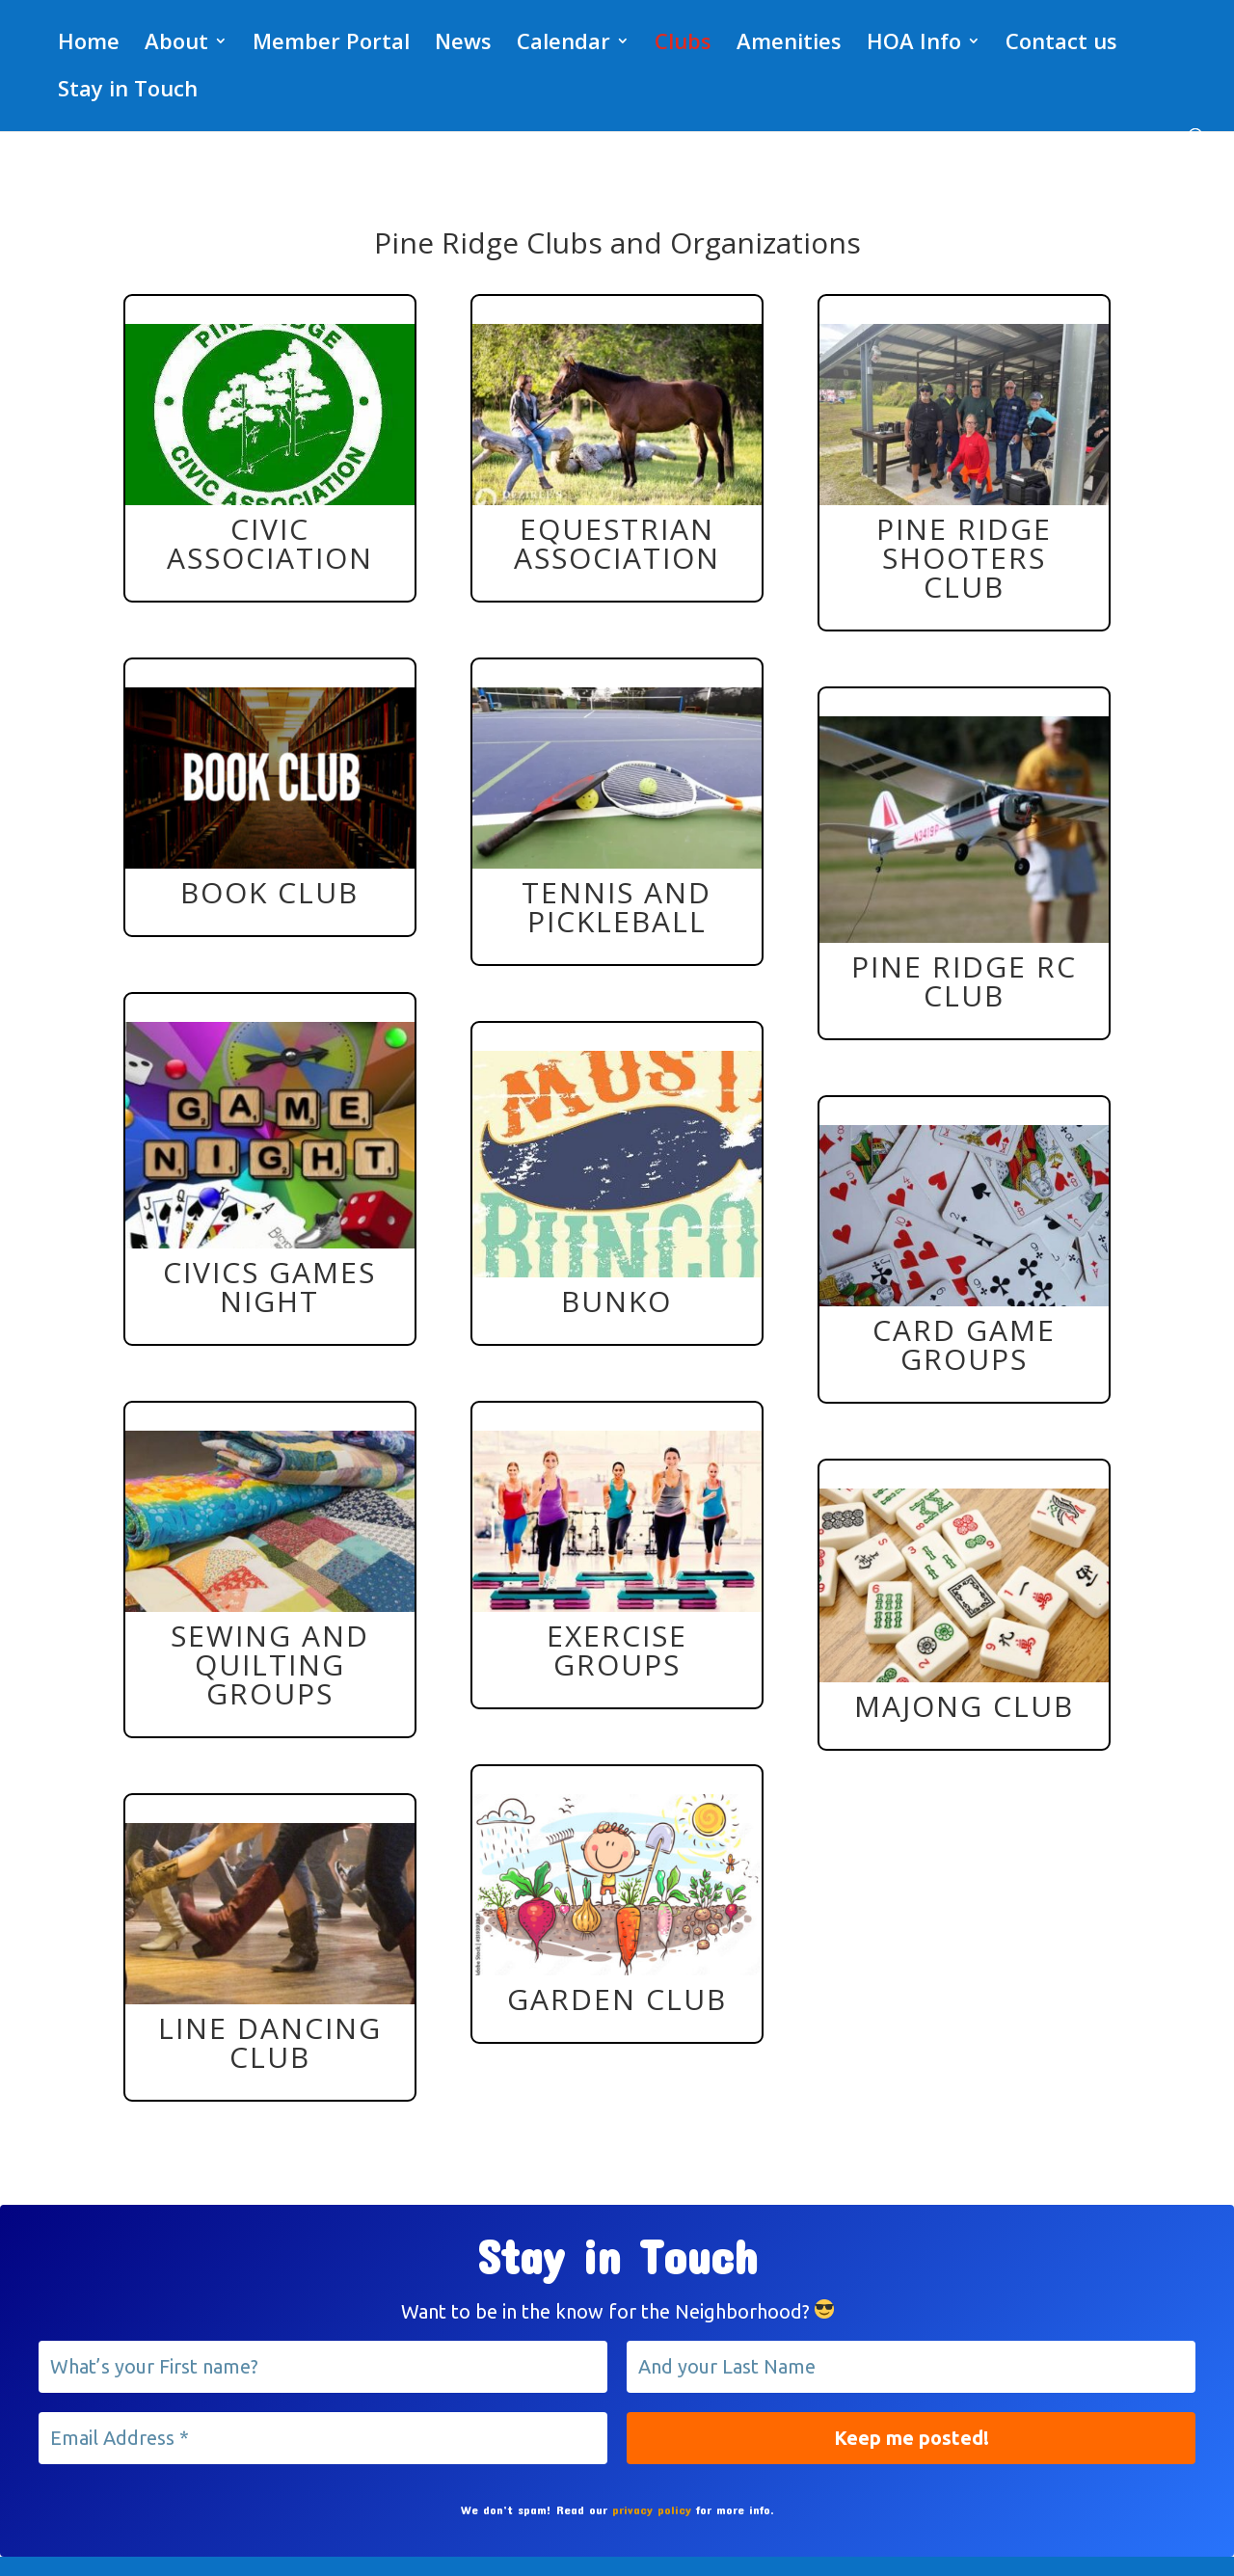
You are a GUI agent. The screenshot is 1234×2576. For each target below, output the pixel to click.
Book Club (269, 892)
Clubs (683, 44)
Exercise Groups (617, 1650)
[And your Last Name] (911, 2367)
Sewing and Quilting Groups (270, 1664)
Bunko (616, 1301)
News (463, 44)
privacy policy (651, 2509)
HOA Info (914, 44)
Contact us (1061, 44)
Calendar (563, 44)
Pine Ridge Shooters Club (964, 557)
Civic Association (270, 543)
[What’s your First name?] (323, 2367)
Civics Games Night (269, 1286)
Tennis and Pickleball (616, 906)
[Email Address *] (323, 2438)
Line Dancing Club (270, 2042)
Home (89, 44)
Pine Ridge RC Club (964, 981)
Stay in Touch (128, 91)
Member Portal (331, 44)
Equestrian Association (617, 543)
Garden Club (617, 1999)
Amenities (789, 44)
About (176, 44)
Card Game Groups (964, 1344)
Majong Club (964, 1706)
